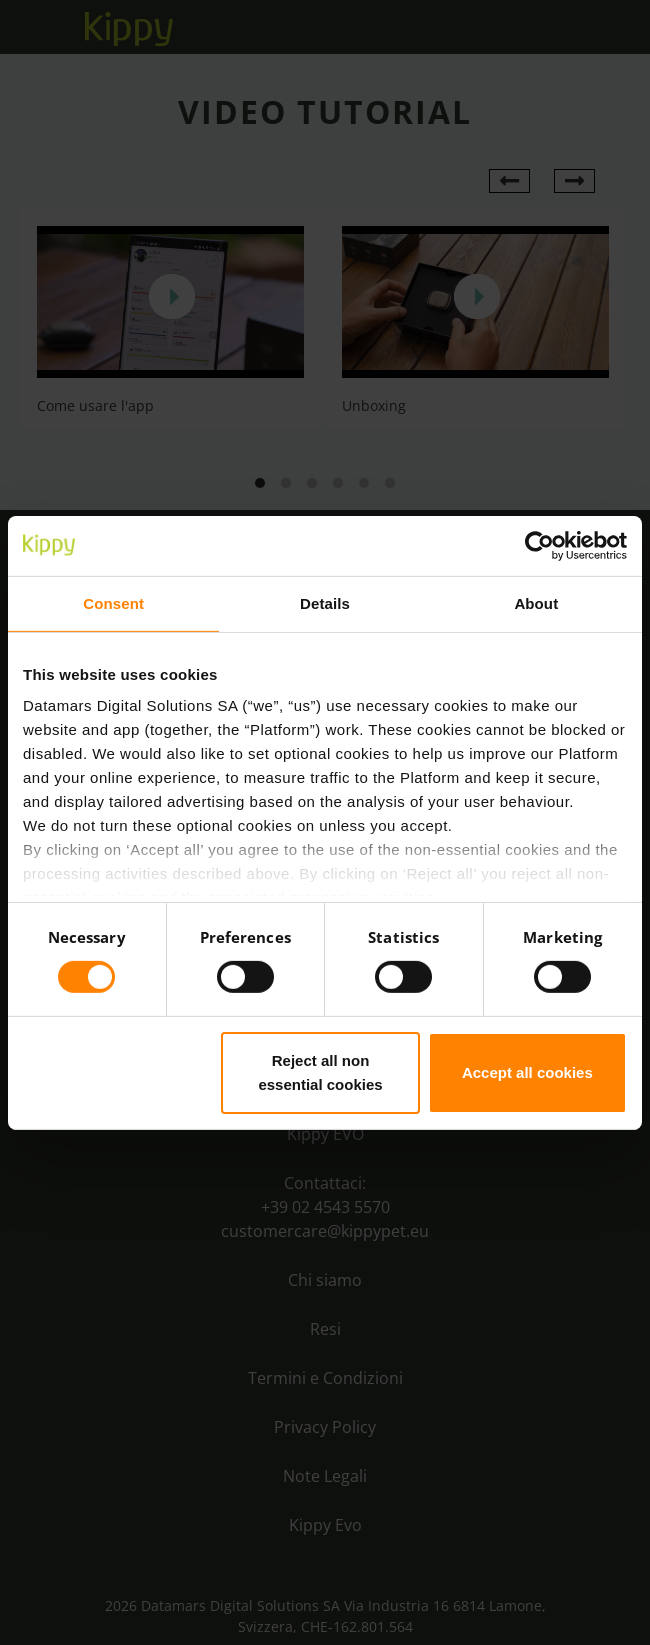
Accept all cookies (527, 1072)
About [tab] (536, 602)
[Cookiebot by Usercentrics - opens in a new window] (539, 545)
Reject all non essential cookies (320, 1072)
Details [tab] (325, 602)
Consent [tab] (113, 602)
